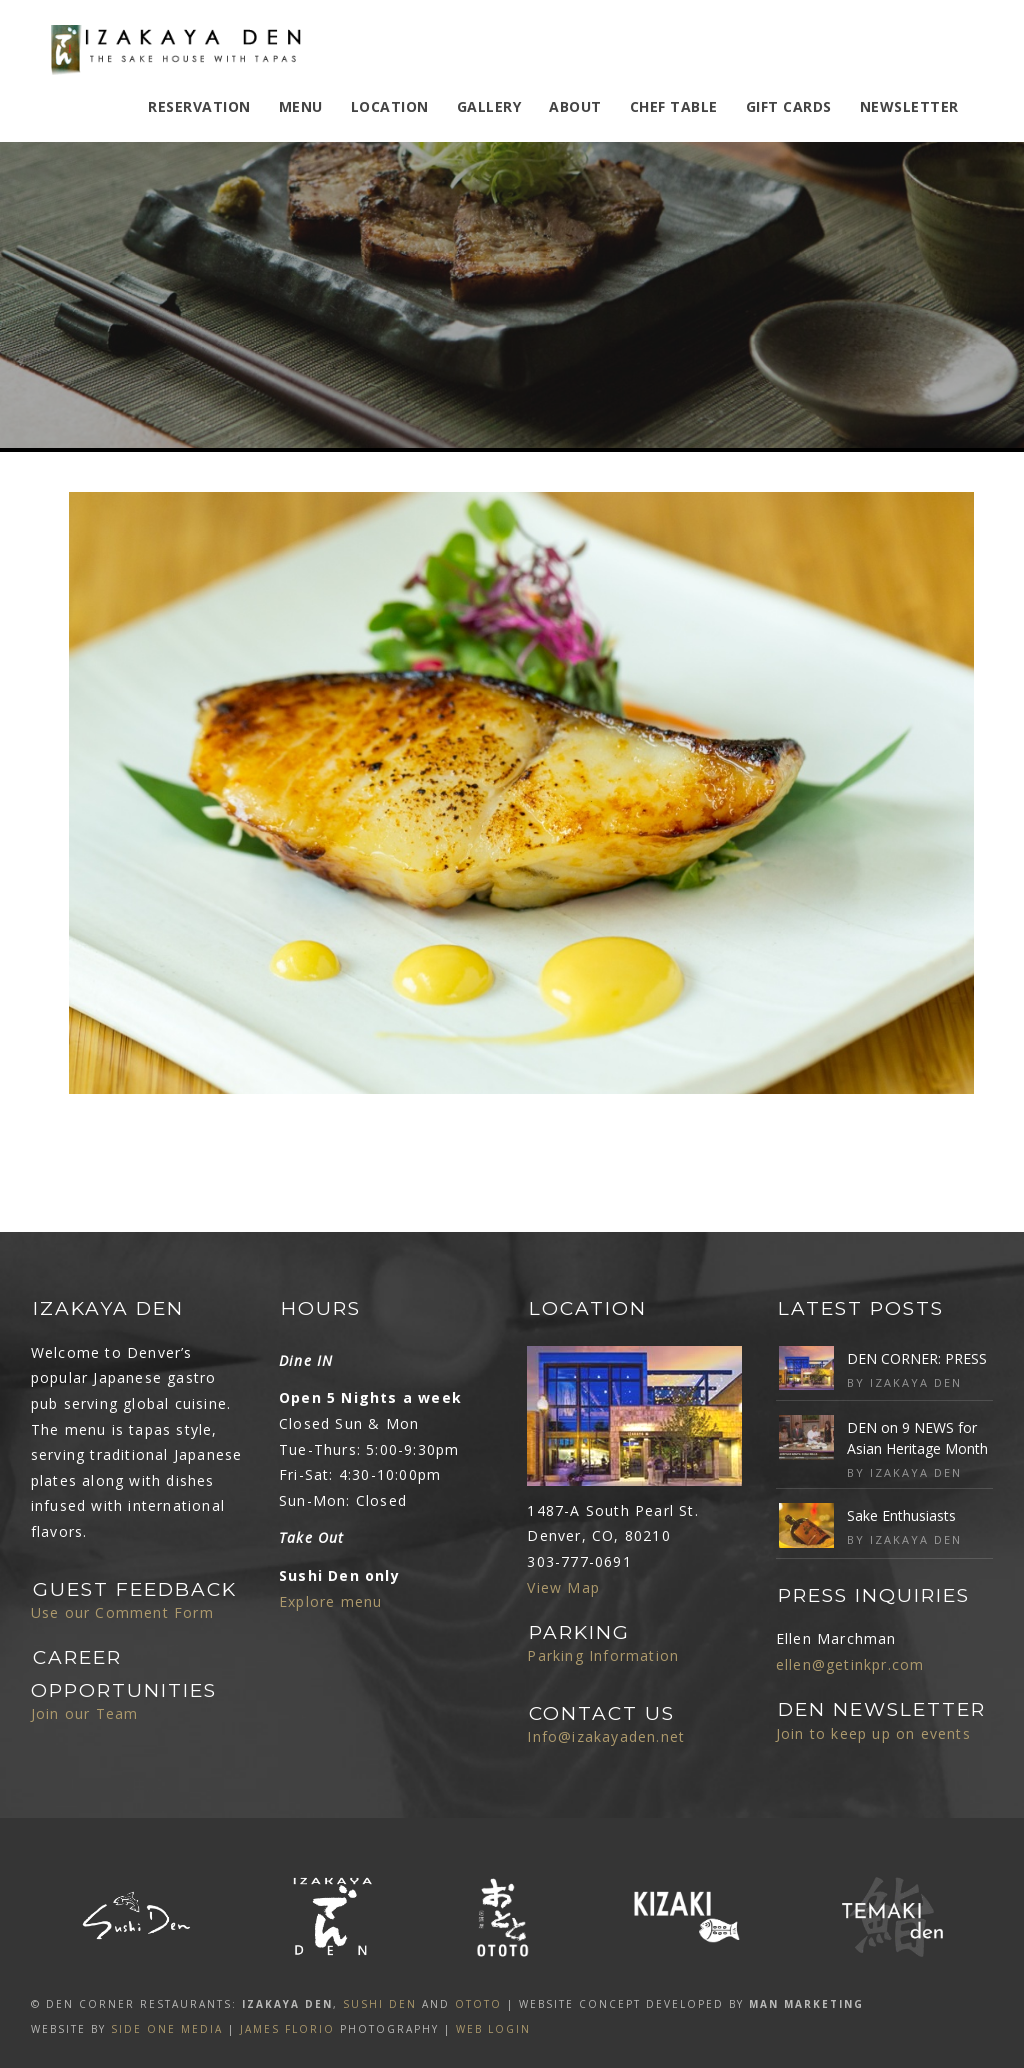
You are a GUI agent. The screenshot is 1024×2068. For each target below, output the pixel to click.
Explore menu (330, 1601)
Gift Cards (789, 106)
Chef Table (674, 106)
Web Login (493, 2029)
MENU (301, 106)
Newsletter (909, 106)
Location (390, 106)
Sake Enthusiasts (901, 1515)
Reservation (199, 106)
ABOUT (575, 106)
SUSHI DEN (380, 2004)
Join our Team (85, 1713)
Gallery (489, 106)
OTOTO (478, 2004)
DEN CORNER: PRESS (917, 1358)
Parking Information (603, 1655)
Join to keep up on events (873, 1733)
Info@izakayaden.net (606, 1736)
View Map (563, 1587)
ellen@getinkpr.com (850, 1664)
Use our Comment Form (122, 1612)
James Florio (287, 2029)
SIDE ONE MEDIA (167, 2029)
